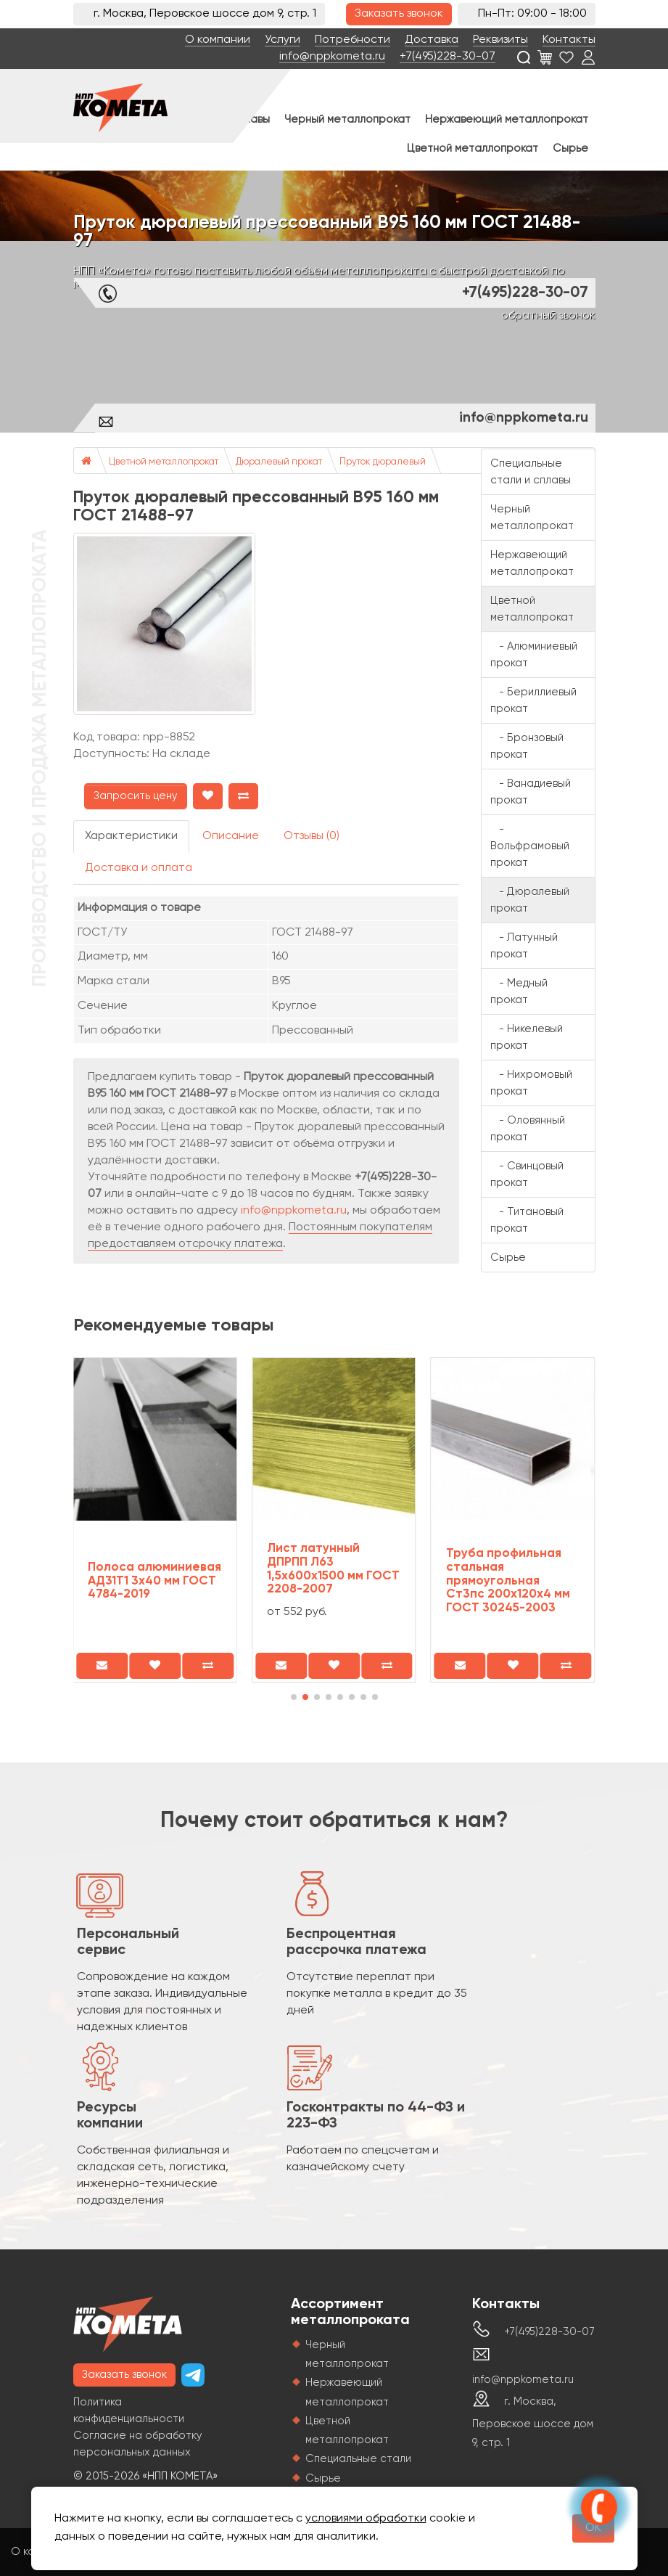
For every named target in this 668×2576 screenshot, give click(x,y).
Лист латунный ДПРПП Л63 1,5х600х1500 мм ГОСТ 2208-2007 (333, 1568)
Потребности (352, 40)
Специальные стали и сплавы (530, 472)
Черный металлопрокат (347, 119)
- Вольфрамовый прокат (529, 846)
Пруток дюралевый (382, 462)
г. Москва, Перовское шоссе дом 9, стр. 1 (532, 2422)
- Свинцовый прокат (527, 1174)
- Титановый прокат (527, 1220)
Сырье (570, 148)
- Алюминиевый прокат (533, 654)
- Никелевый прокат (526, 1037)
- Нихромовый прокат (531, 1083)
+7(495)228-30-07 (447, 56)
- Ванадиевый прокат (530, 792)
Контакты (569, 40)
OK (593, 2528)
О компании (217, 40)
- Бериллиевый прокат (533, 700)
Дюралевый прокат (279, 462)
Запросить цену (136, 795)
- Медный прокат (519, 991)
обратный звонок (548, 316)
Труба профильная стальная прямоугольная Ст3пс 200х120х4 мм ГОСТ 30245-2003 (508, 1580)
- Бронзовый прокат (527, 746)
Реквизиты (500, 40)
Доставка (431, 40)
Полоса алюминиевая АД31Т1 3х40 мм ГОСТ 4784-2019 (154, 1580)
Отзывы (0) (311, 836)
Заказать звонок (399, 14)
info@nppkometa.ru (332, 56)
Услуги (282, 40)
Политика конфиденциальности (128, 2410)
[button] (294, 1697)
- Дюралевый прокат (529, 900)
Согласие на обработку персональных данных (137, 2444)
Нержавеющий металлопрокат (506, 119)
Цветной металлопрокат (472, 148)
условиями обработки (365, 2518)
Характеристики (131, 836)
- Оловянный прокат (527, 1128)
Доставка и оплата (138, 868)
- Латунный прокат (524, 946)
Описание (230, 836)
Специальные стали (358, 2458)
